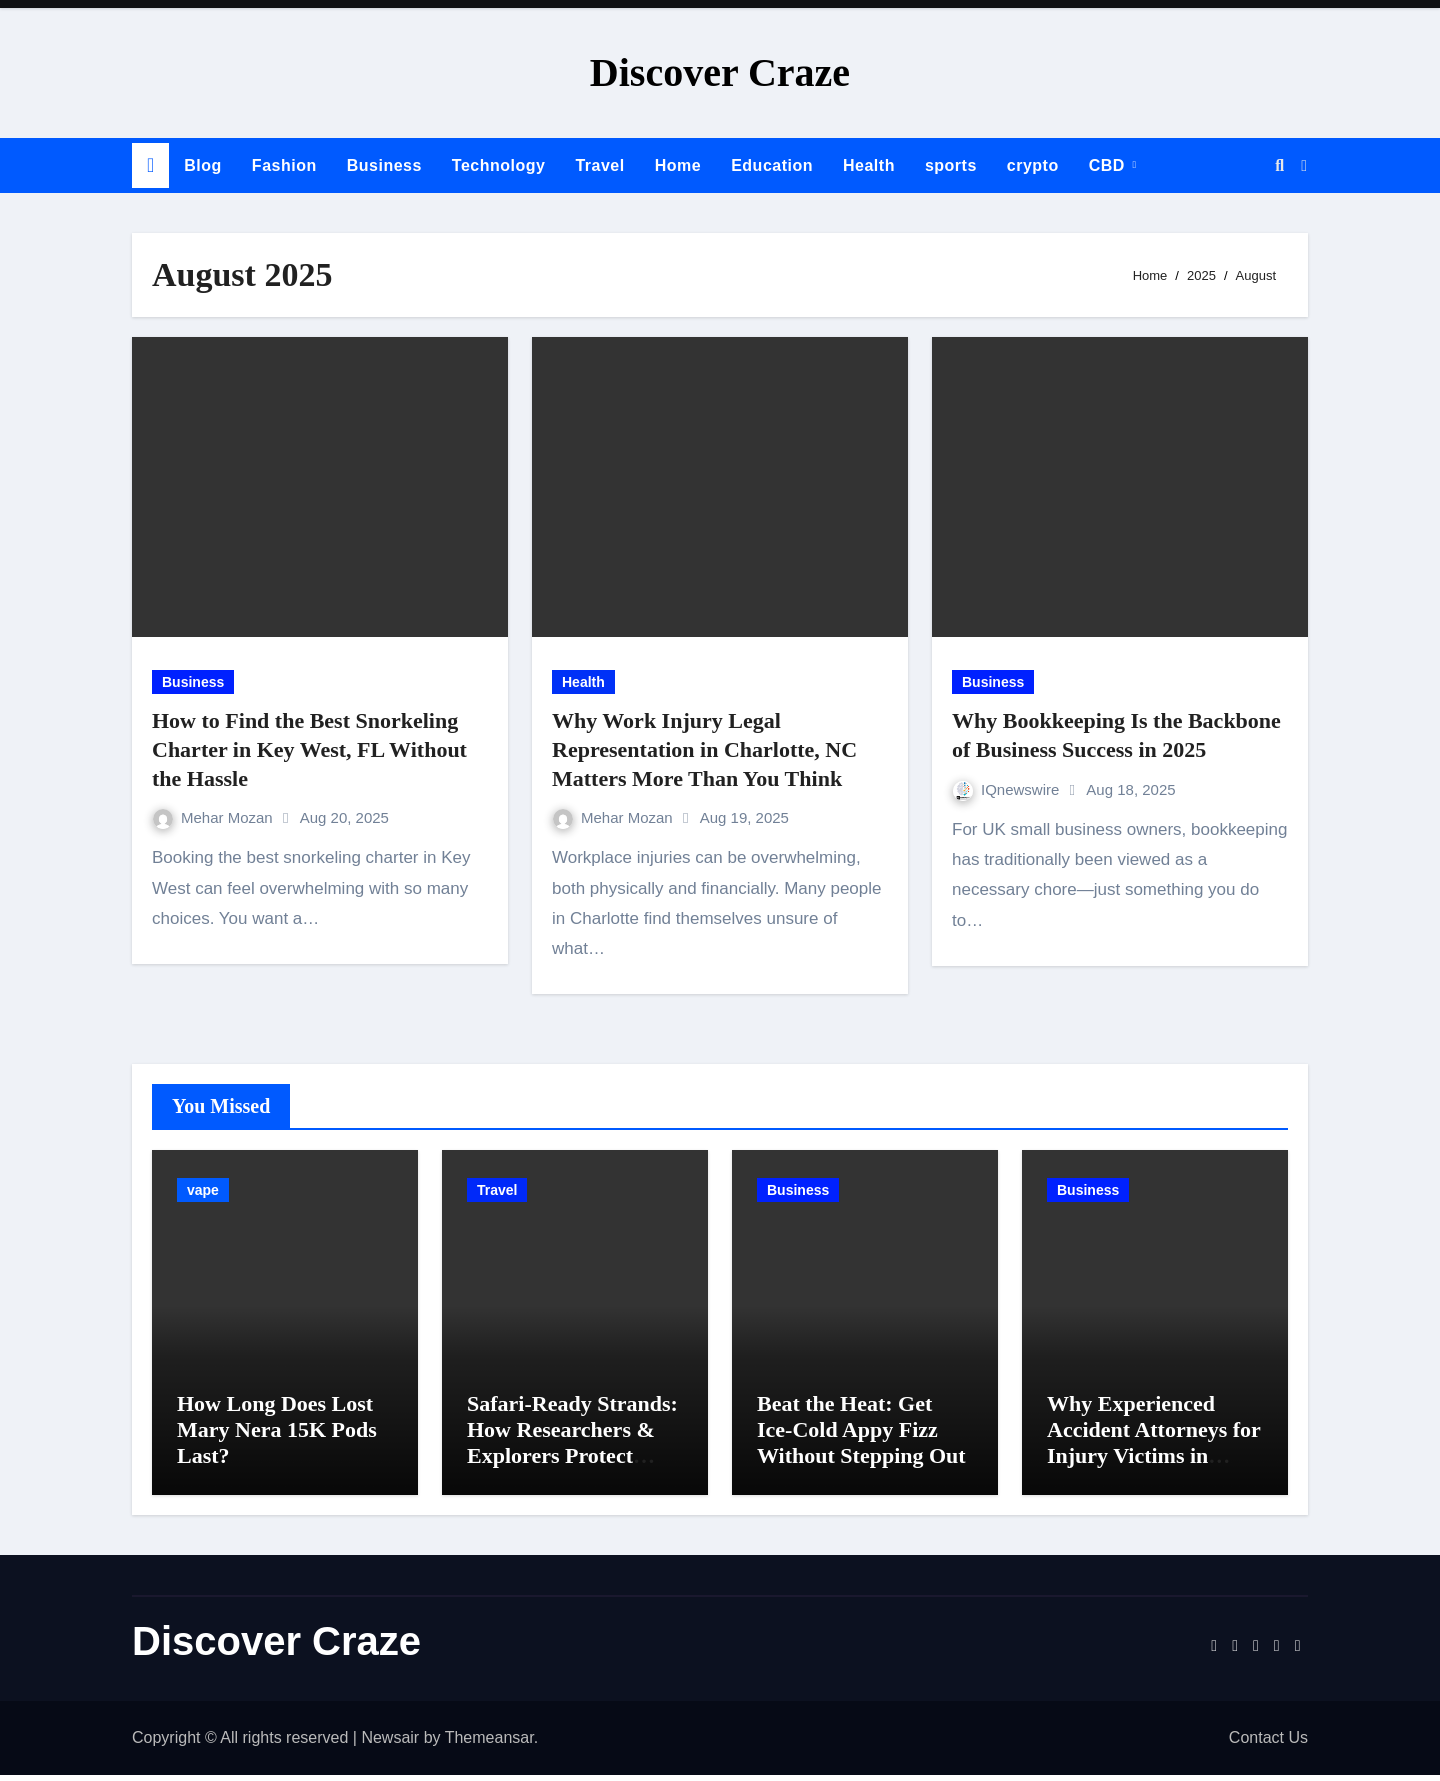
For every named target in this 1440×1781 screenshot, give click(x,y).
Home (678, 165)
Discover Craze (720, 72)
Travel (599, 165)
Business (384, 165)
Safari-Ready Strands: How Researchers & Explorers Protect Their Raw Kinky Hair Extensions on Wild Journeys (574, 1474)
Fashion (284, 165)
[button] (1304, 166)
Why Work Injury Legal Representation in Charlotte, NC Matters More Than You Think (704, 749)
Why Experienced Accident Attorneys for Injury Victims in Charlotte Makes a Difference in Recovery (1154, 1461)
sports (951, 165)
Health (869, 165)
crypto (1033, 165)
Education (772, 165)
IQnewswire (1008, 789)
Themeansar (489, 1742)
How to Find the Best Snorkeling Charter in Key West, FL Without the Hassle (309, 749)
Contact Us (1268, 1742)
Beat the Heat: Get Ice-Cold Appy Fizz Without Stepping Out (861, 1435)
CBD (1109, 165)
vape (203, 1190)
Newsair (390, 1742)
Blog (203, 165)
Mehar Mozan (215, 817)
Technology (499, 165)
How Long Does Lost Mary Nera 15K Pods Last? (277, 1435)
